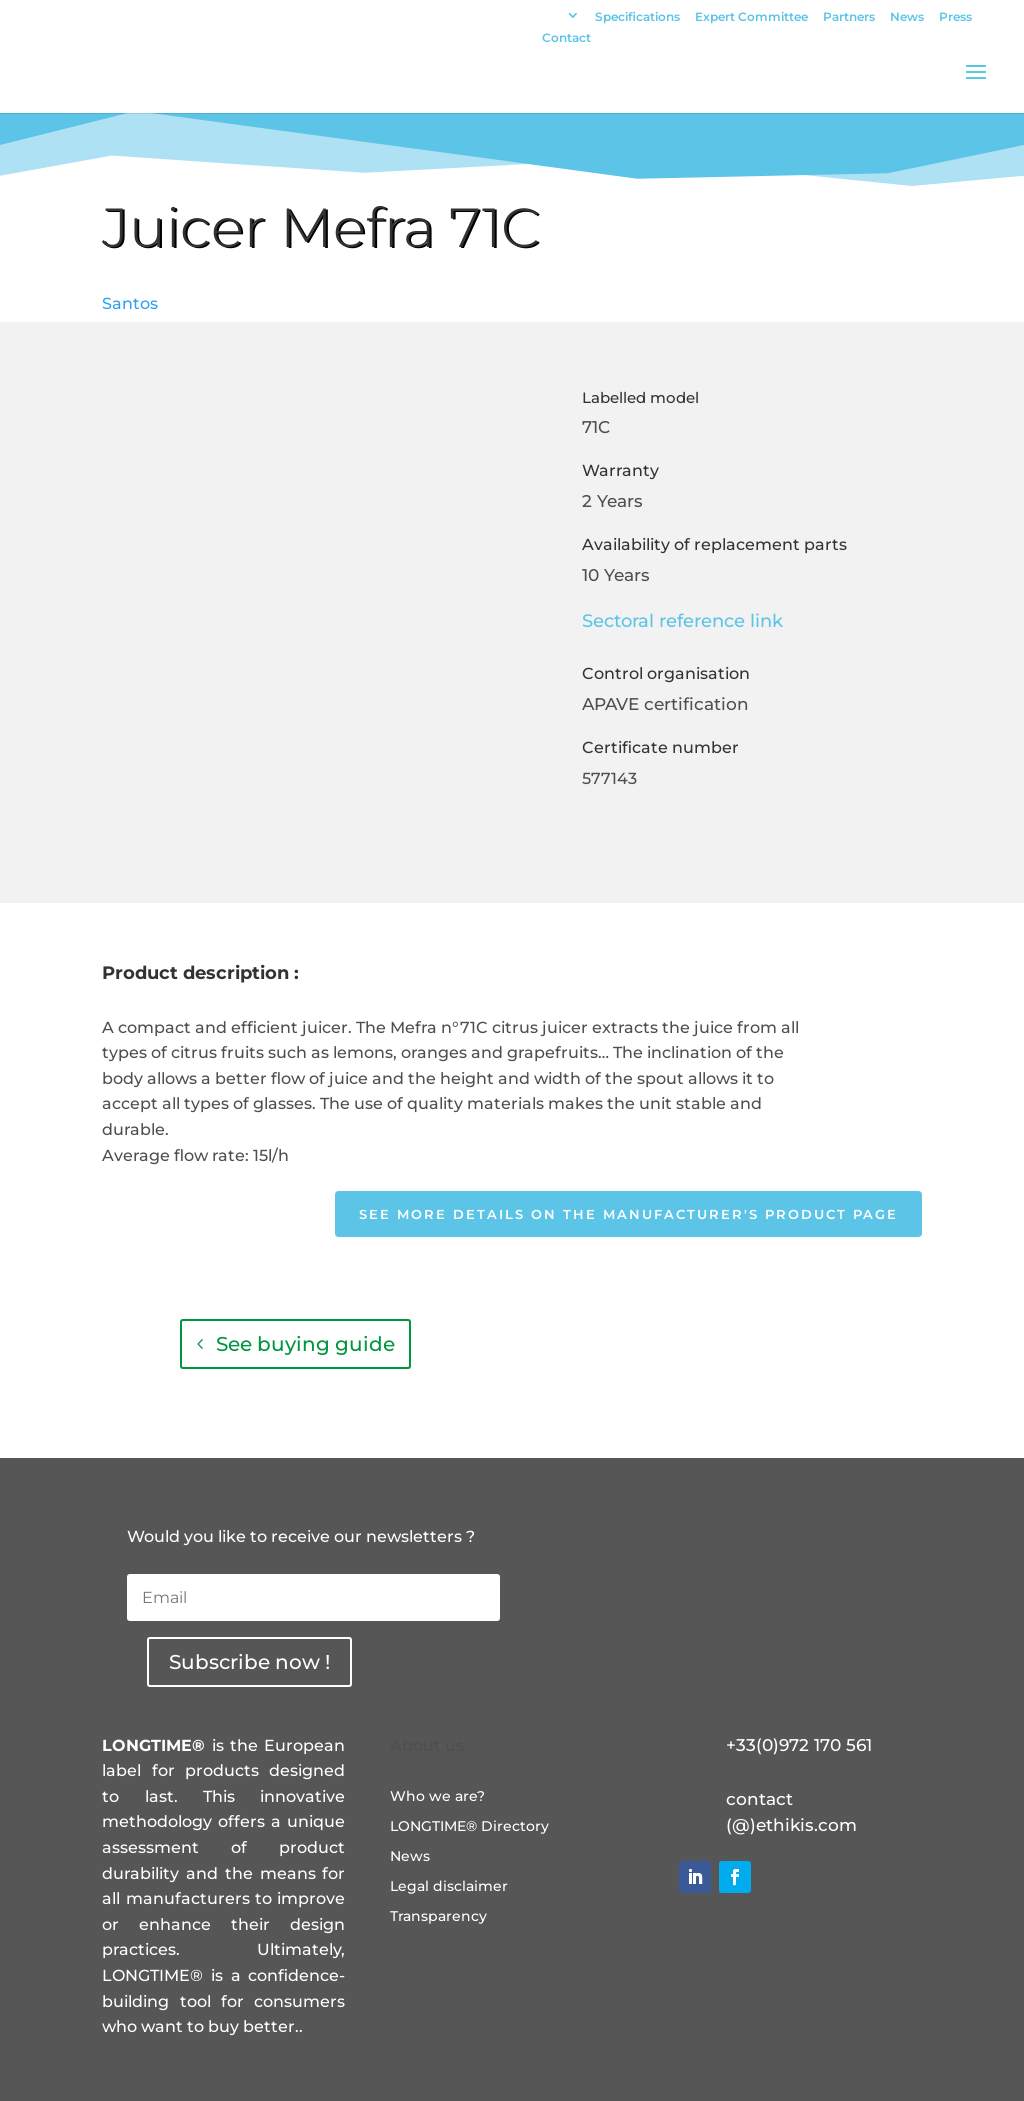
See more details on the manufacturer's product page (628, 1214)
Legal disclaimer (449, 1887)
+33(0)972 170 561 (799, 1745)
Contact (566, 38)
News (907, 17)
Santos (130, 303)
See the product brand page (728, 1344)
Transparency (438, 1917)
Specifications (637, 17)
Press (955, 17)
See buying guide (305, 1344)
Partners (849, 17)
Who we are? (437, 1797)
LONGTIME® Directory (469, 1827)
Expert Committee (751, 17)
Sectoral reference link (682, 621)
